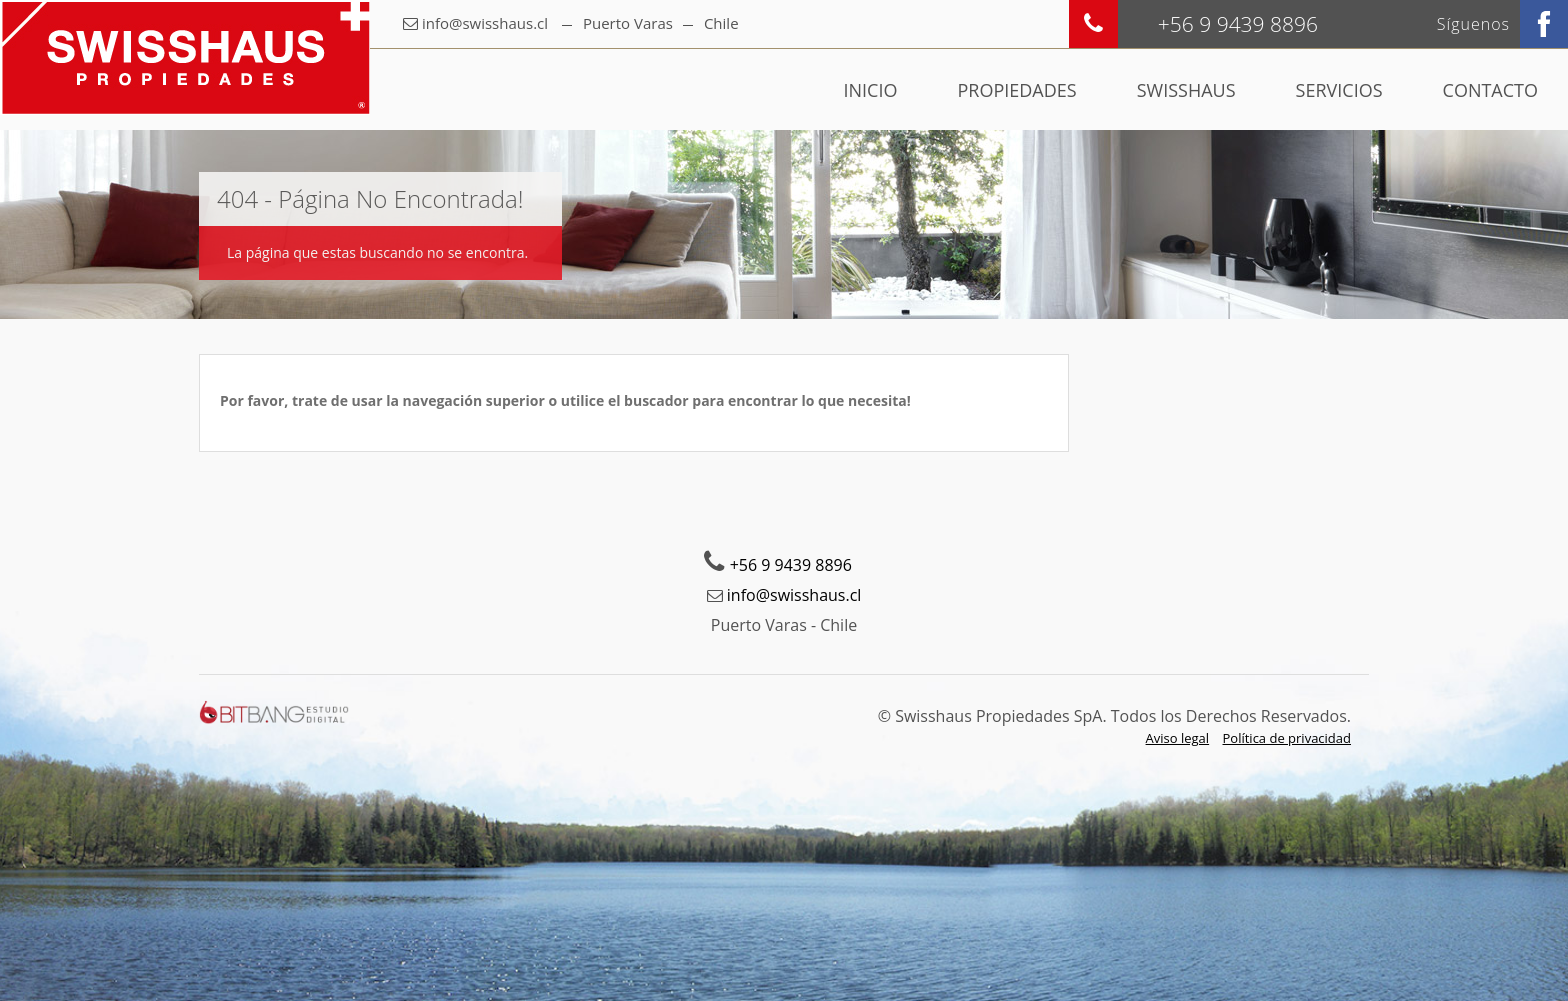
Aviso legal (1178, 738)
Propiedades (1016, 90)
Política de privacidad (1287, 738)
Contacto (1490, 90)
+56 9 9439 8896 (791, 565)
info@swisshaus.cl (485, 23)
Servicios (1339, 90)
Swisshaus (1186, 90)
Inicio (871, 90)
